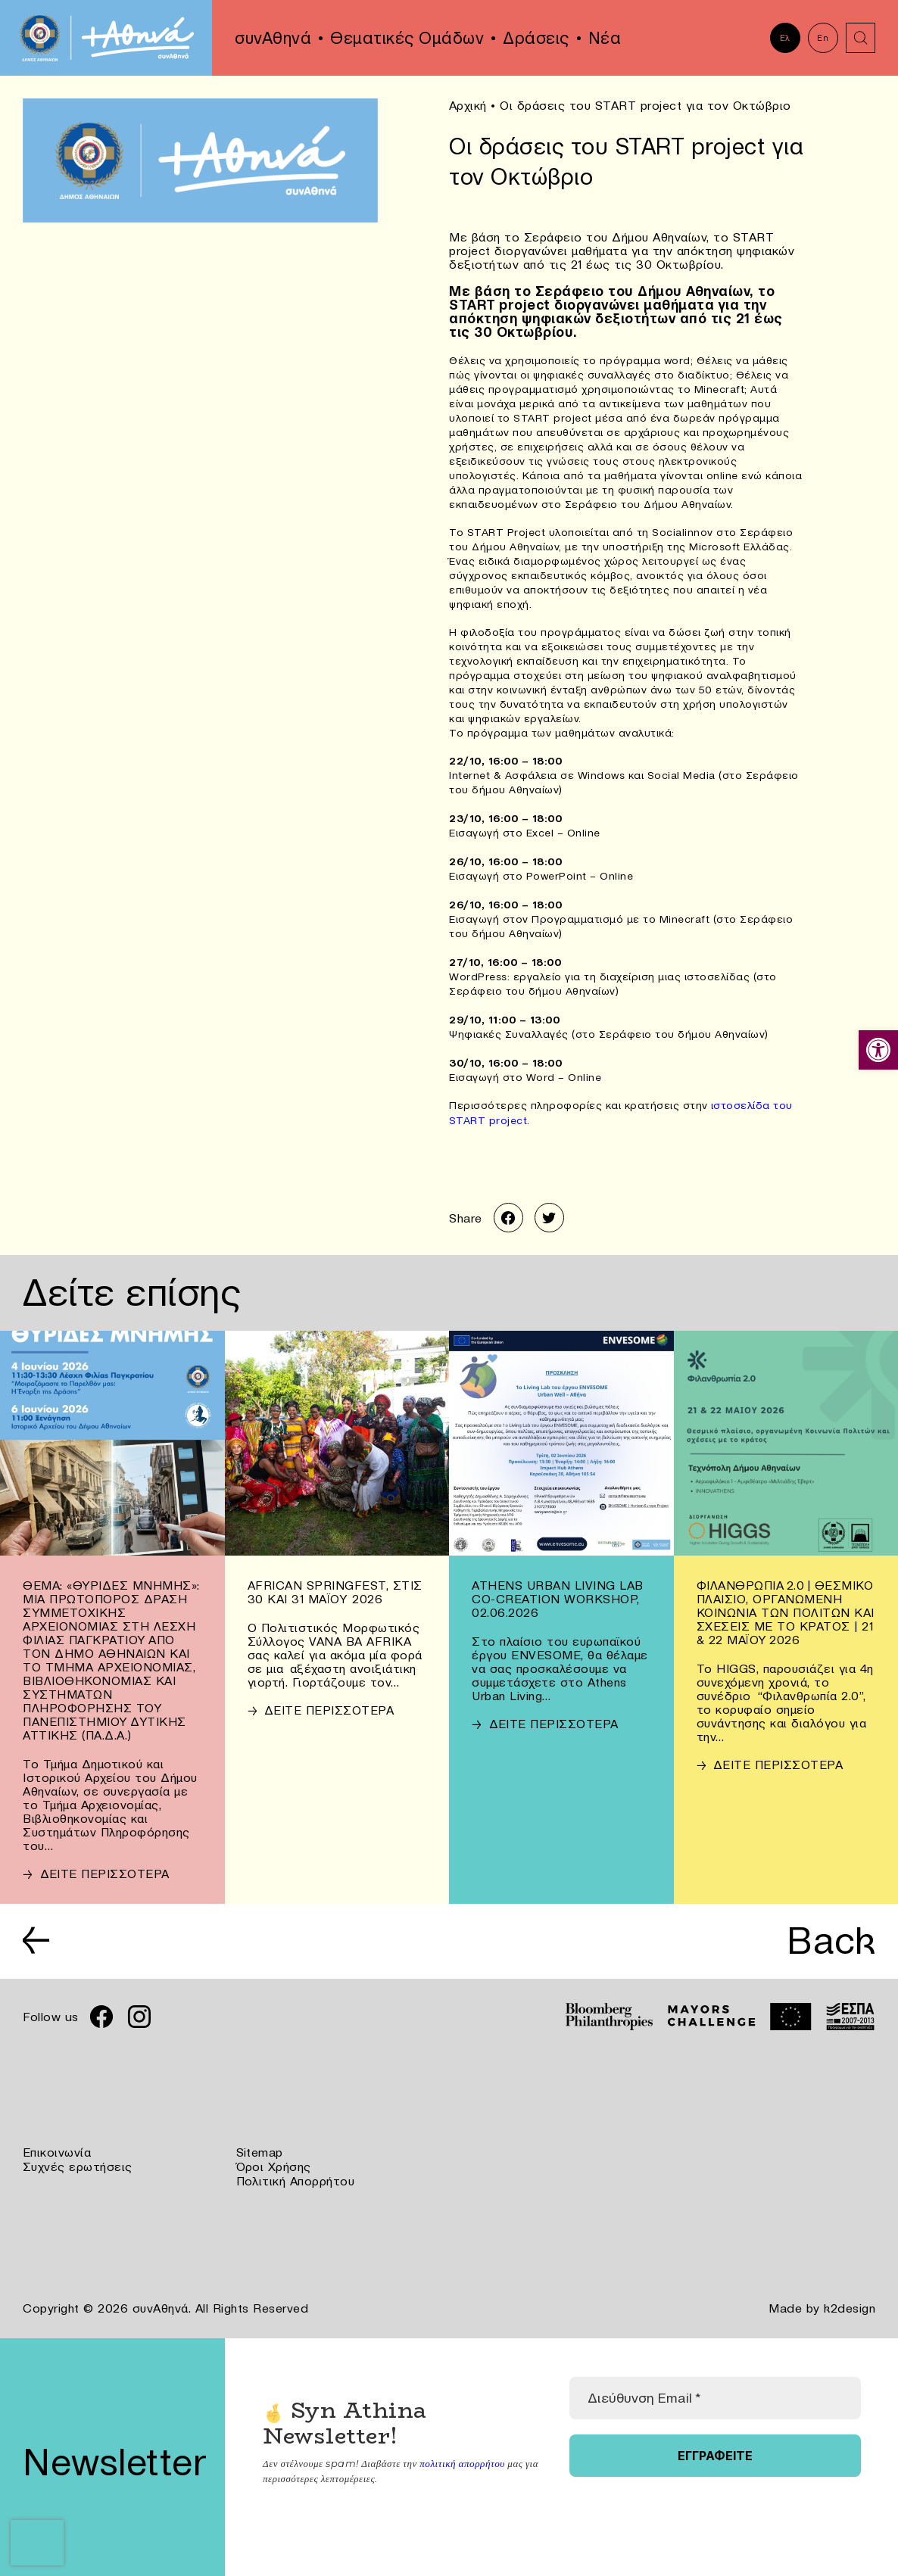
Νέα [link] (605, 37)
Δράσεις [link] (536, 37)
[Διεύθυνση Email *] (714, 2396)
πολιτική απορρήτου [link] (461, 2461)
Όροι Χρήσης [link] (274, 2165)
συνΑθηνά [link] (273, 37)
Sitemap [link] (260, 2152)
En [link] (822, 38)
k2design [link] (849, 2306)
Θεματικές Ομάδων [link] (407, 37)
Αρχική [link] (468, 105)
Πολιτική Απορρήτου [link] (295, 2179)
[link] (878, 1050)
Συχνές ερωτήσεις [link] (78, 2165)
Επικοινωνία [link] (57, 2152)
